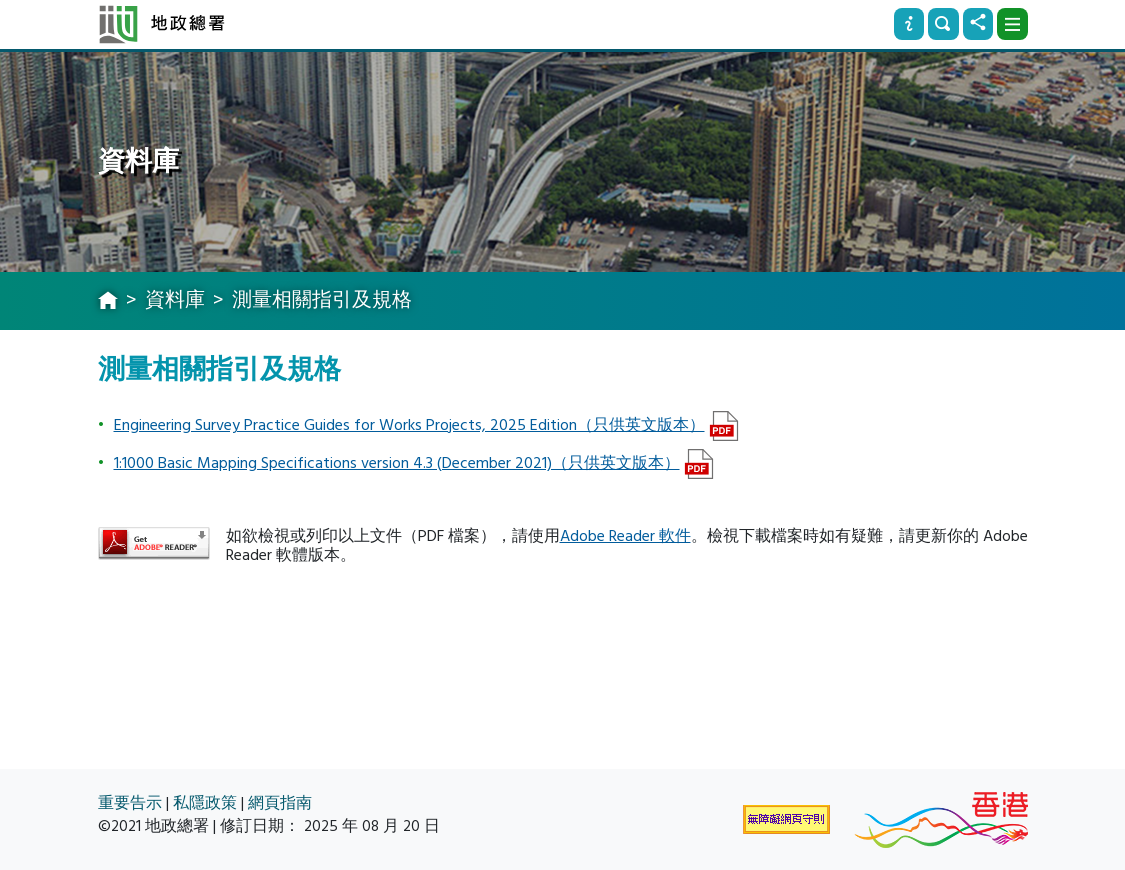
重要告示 (130, 803)
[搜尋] (943, 24)
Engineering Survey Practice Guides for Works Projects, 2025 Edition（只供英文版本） (409, 425)
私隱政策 (205, 803)
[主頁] (108, 302)
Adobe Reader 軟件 (625, 536)
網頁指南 (280, 803)
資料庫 (175, 300)
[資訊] (909, 24)
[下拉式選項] (1012, 24)
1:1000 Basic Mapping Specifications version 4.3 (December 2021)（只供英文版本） (397, 463)
